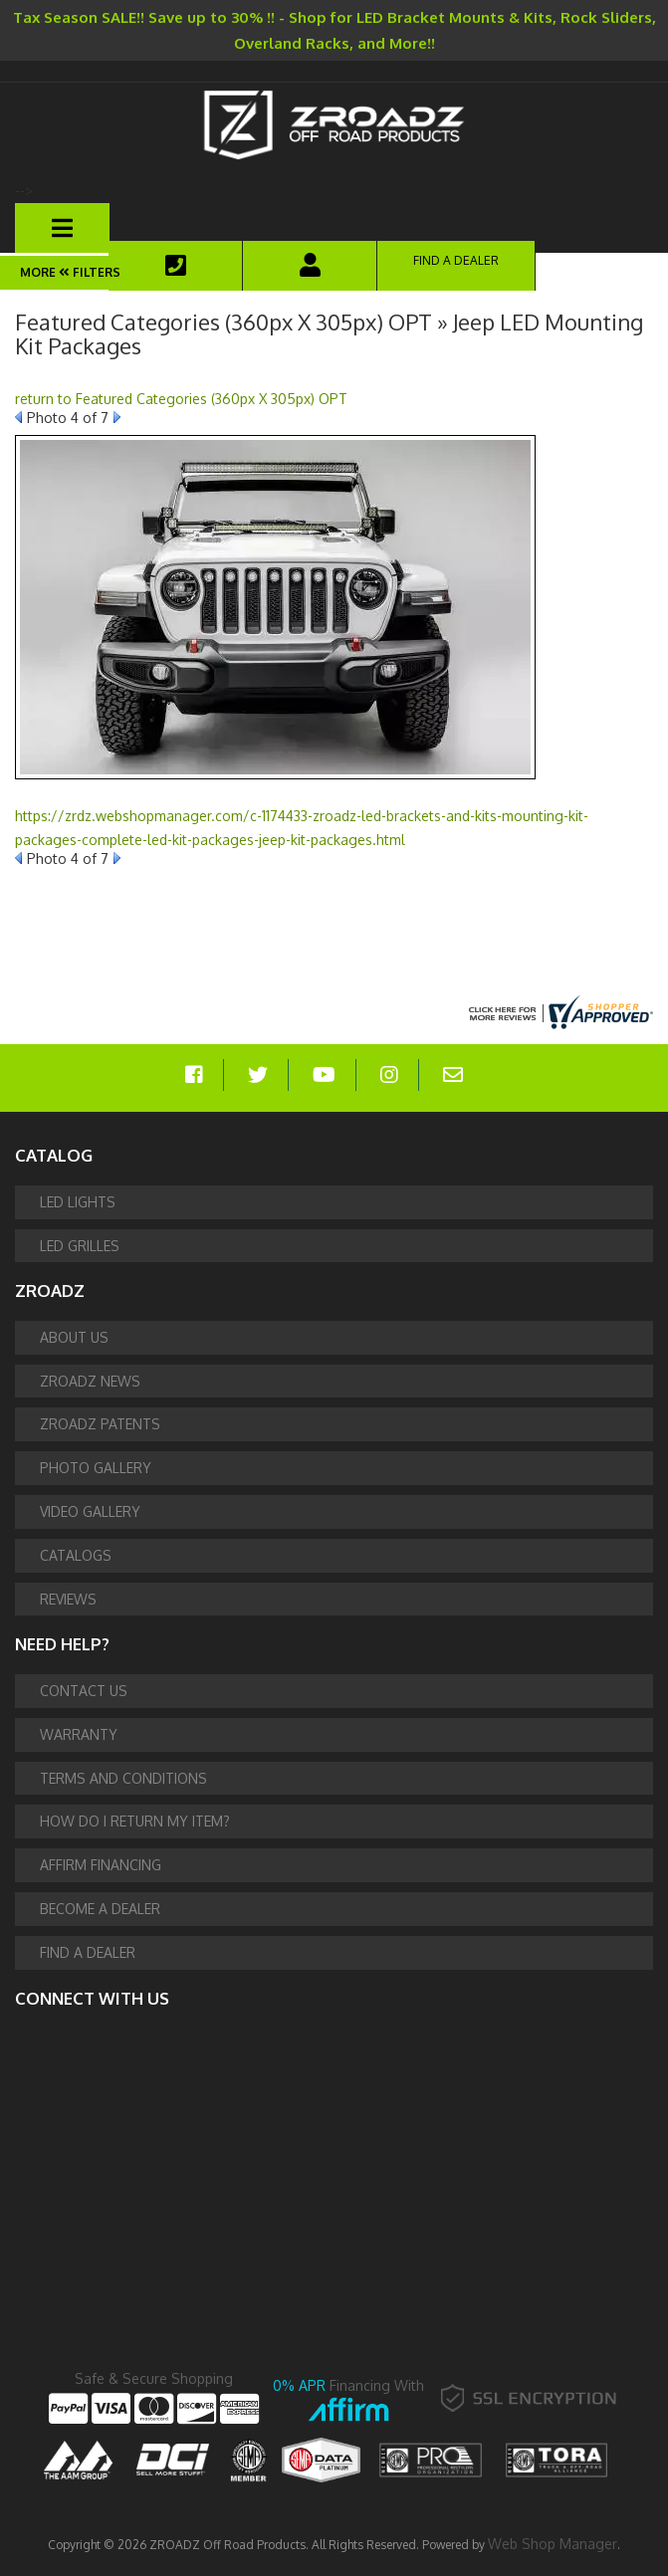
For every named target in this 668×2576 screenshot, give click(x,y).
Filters (88, 272)
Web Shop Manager (552, 2543)
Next (116, 417)
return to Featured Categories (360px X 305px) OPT (181, 398)
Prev (18, 417)
